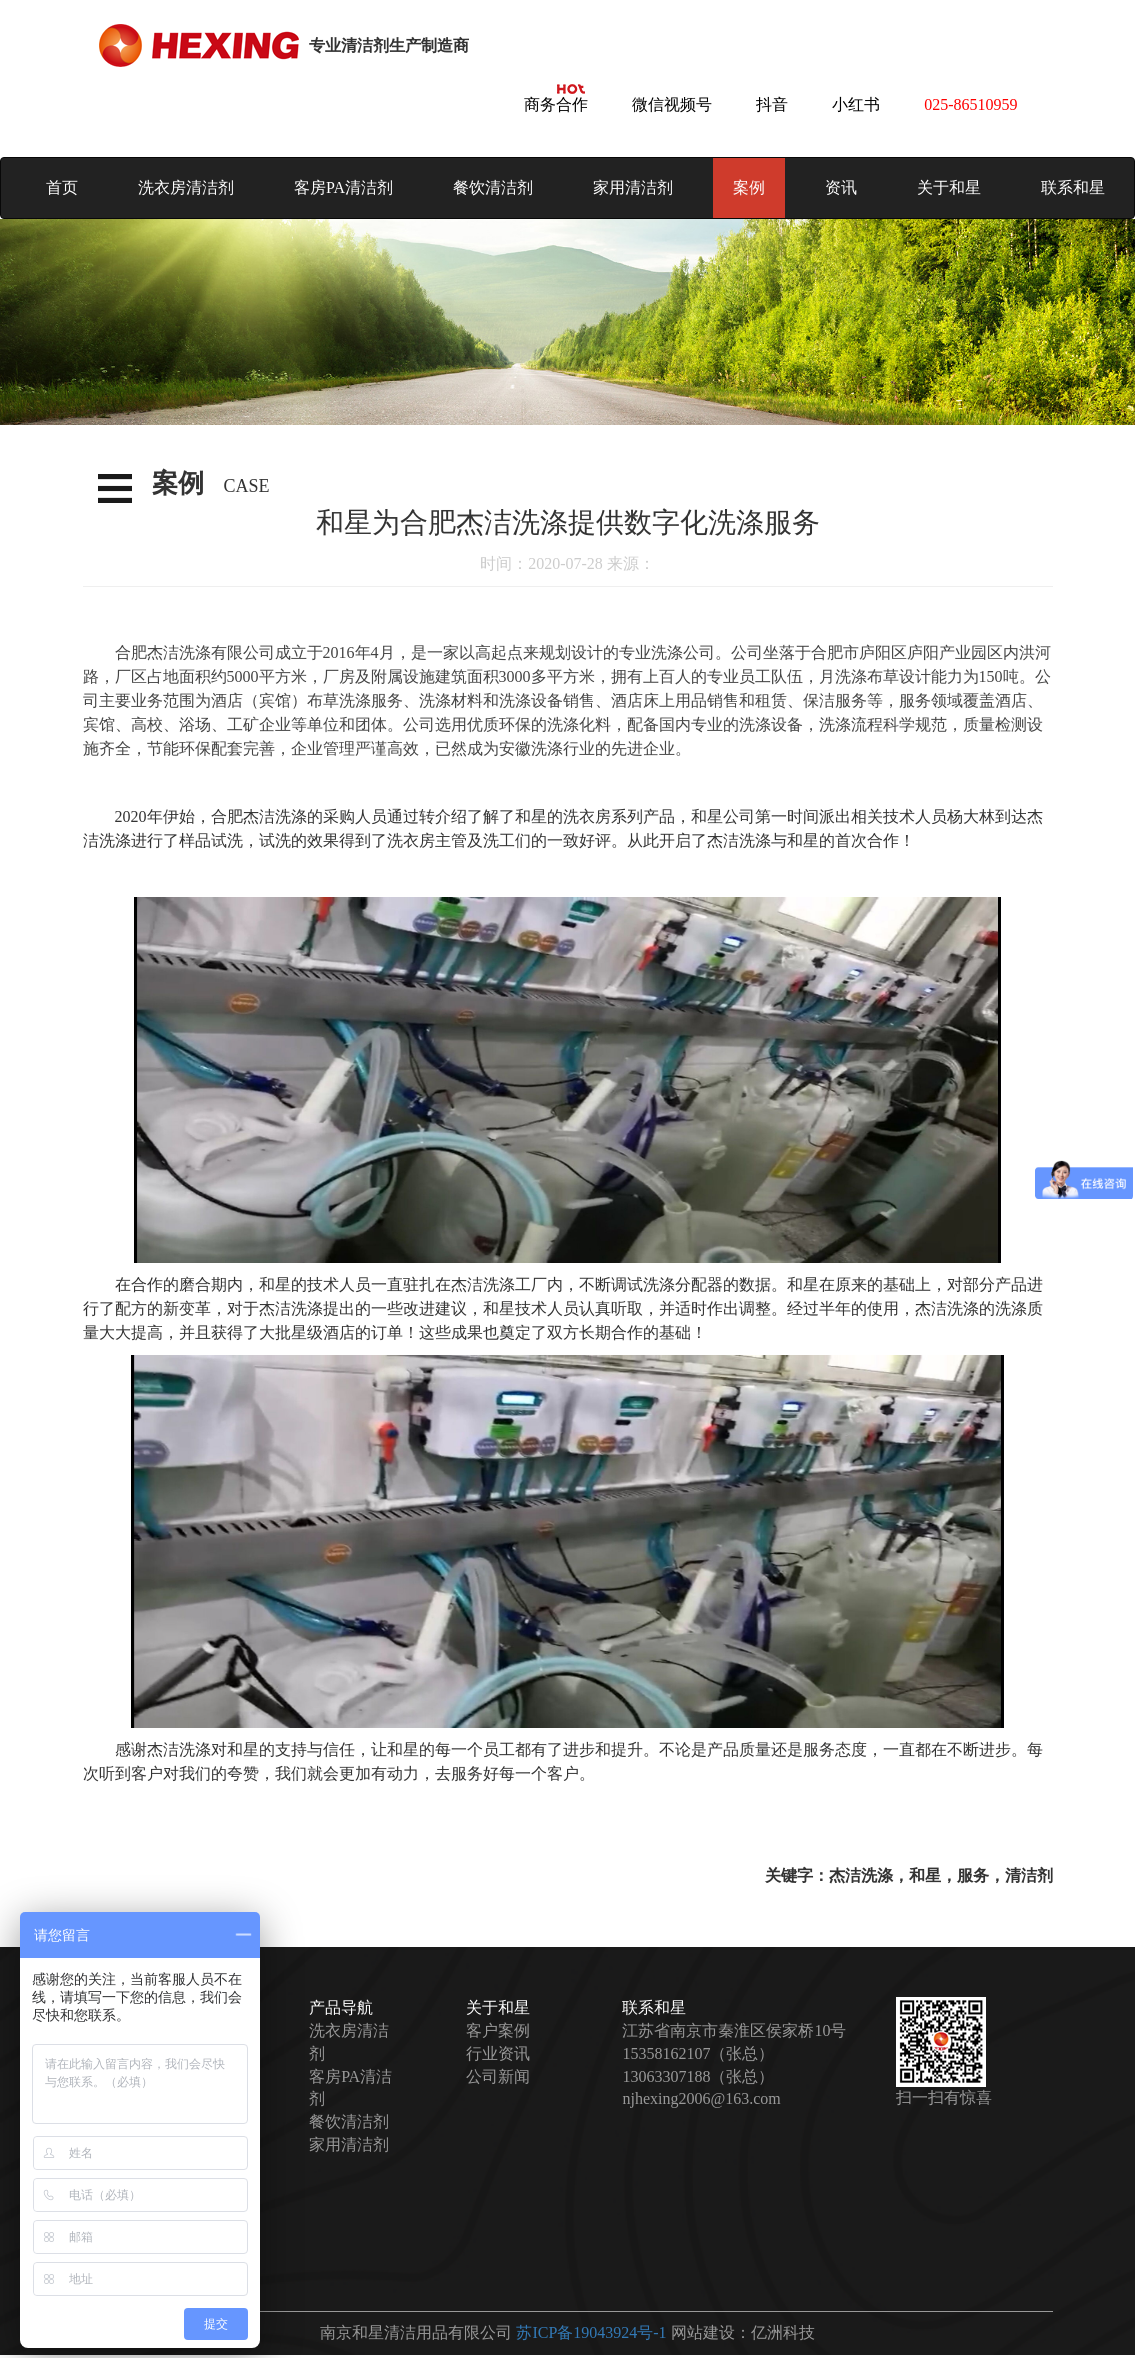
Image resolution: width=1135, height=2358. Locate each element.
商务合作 (556, 104)
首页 (62, 187)
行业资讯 (498, 2053)
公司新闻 (498, 2076)
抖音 (772, 104)
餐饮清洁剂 (493, 187)
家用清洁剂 (633, 187)
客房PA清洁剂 (343, 187)
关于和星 (949, 187)
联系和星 (1073, 187)
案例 (749, 187)
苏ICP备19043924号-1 (591, 2332)
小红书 (856, 104)
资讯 (841, 187)
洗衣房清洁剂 (186, 187)
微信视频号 (672, 104)
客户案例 (498, 2030)
